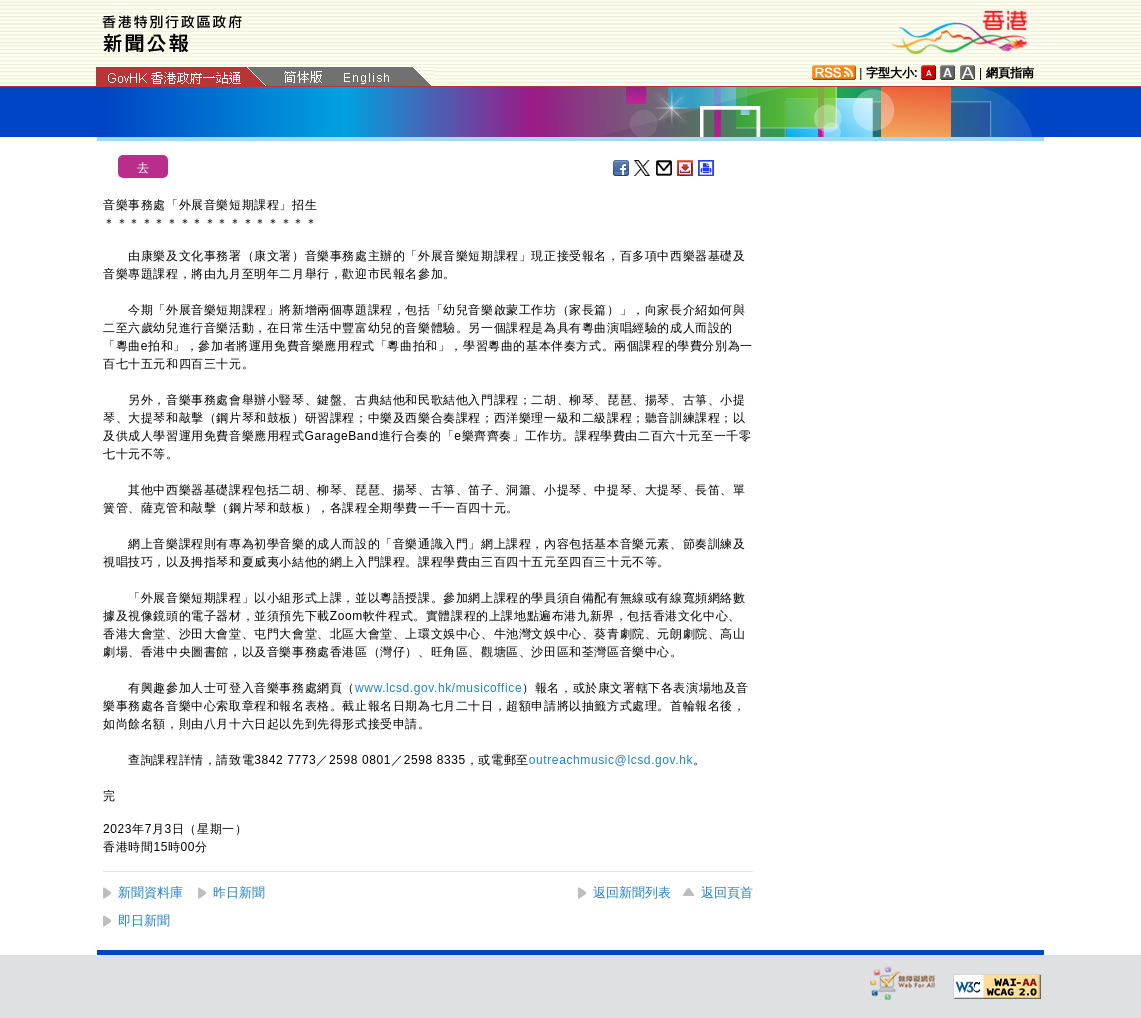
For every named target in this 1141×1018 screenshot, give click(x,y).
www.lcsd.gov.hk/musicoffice (438, 688)
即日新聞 (144, 920)
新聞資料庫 (150, 892)
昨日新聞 (239, 892)
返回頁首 (727, 892)
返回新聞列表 (632, 892)
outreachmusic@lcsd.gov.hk (611, 760)
